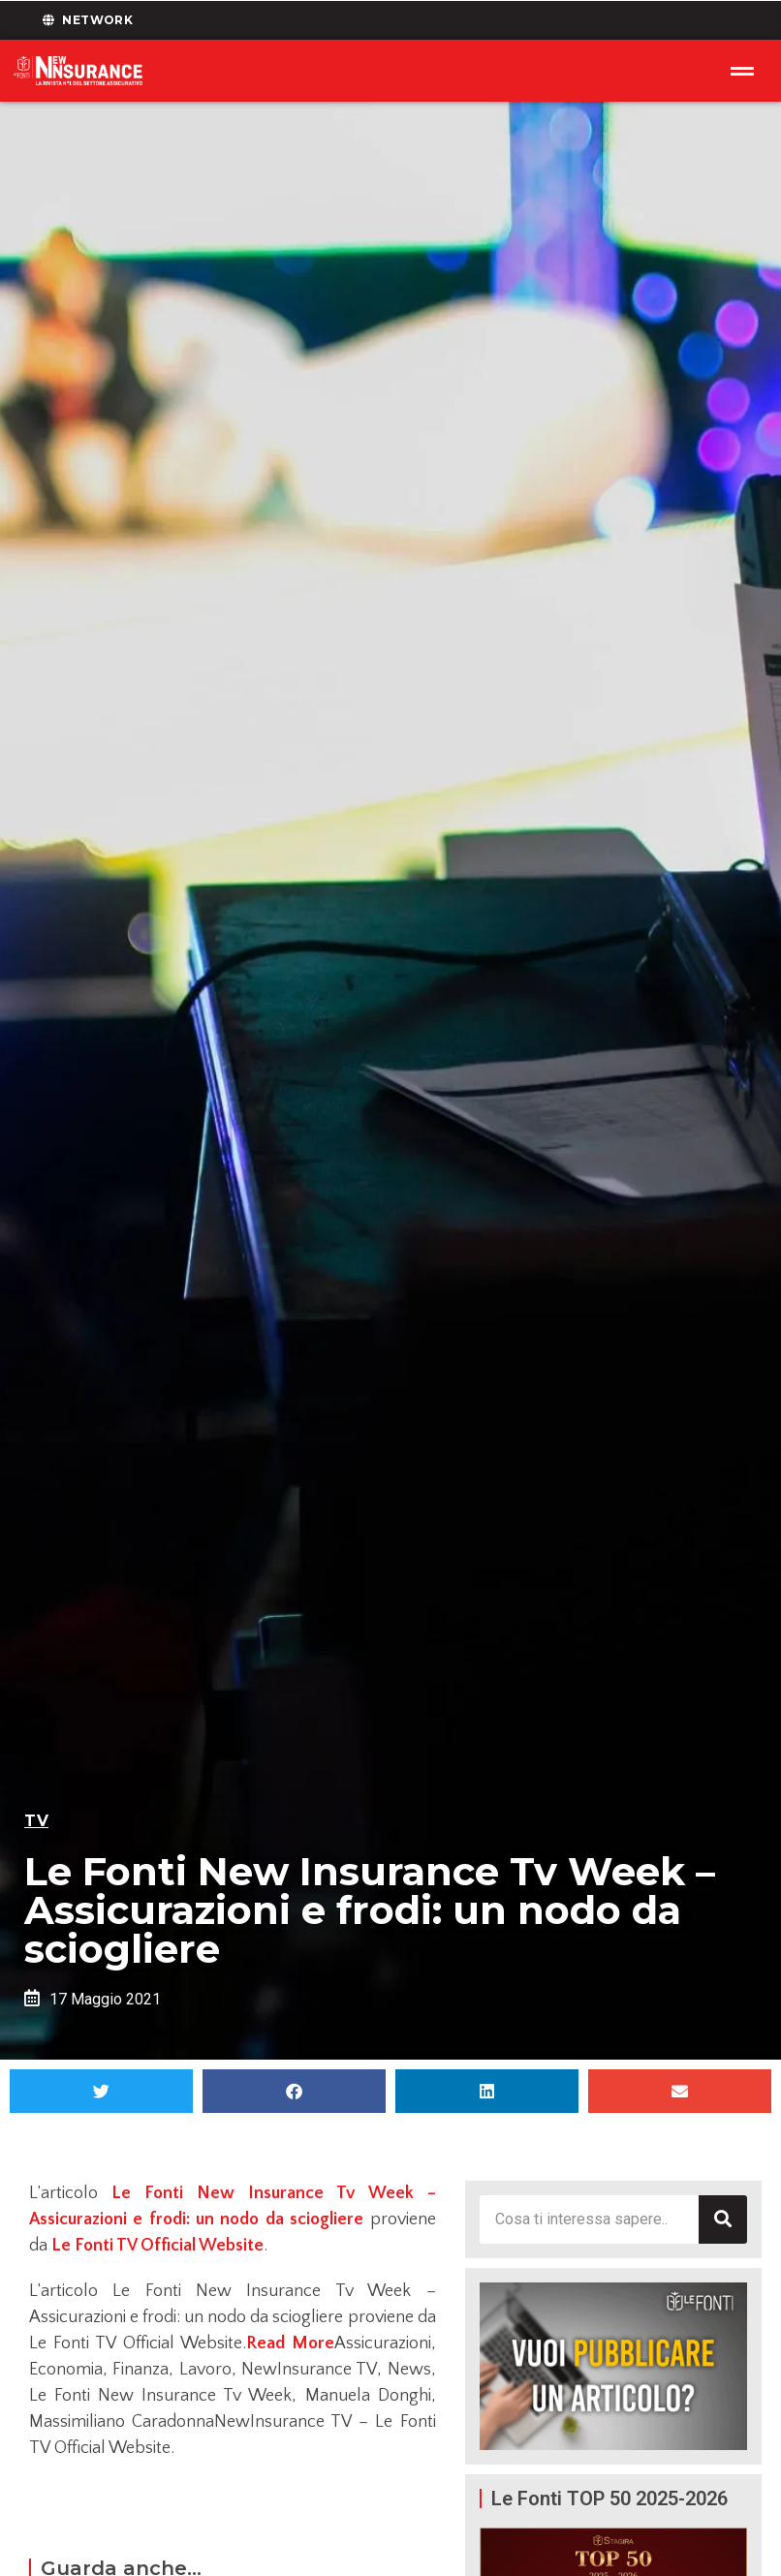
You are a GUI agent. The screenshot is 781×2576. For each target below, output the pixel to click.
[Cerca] (723, 2219)
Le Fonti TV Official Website (157, 2245)
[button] (101, 2091)
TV (36, 1821)
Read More (290, 2343)
